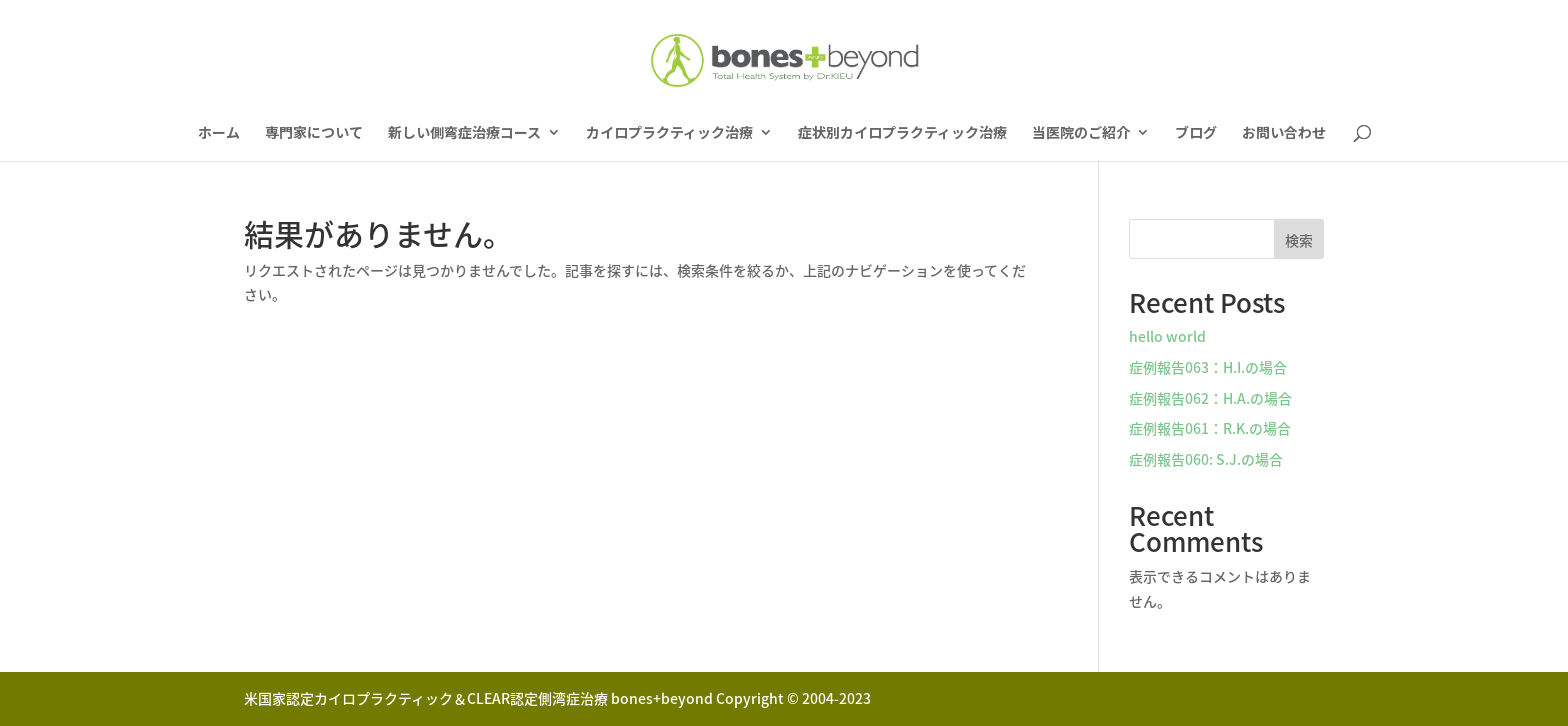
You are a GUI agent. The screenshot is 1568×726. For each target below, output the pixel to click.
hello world (1167, 336)
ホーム (219, 133)
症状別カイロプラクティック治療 (902, 133)
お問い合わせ (1284, 133)
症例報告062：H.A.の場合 (1210, 398)
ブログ (1196, 133)
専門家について (314, 133)
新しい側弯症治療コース (464, 133)
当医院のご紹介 (1081, 133)
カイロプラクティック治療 (669, 133)
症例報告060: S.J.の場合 (1206, 459)
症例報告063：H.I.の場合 (1208, 367)
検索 (1299, 240)
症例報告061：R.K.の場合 (1210, 428)
